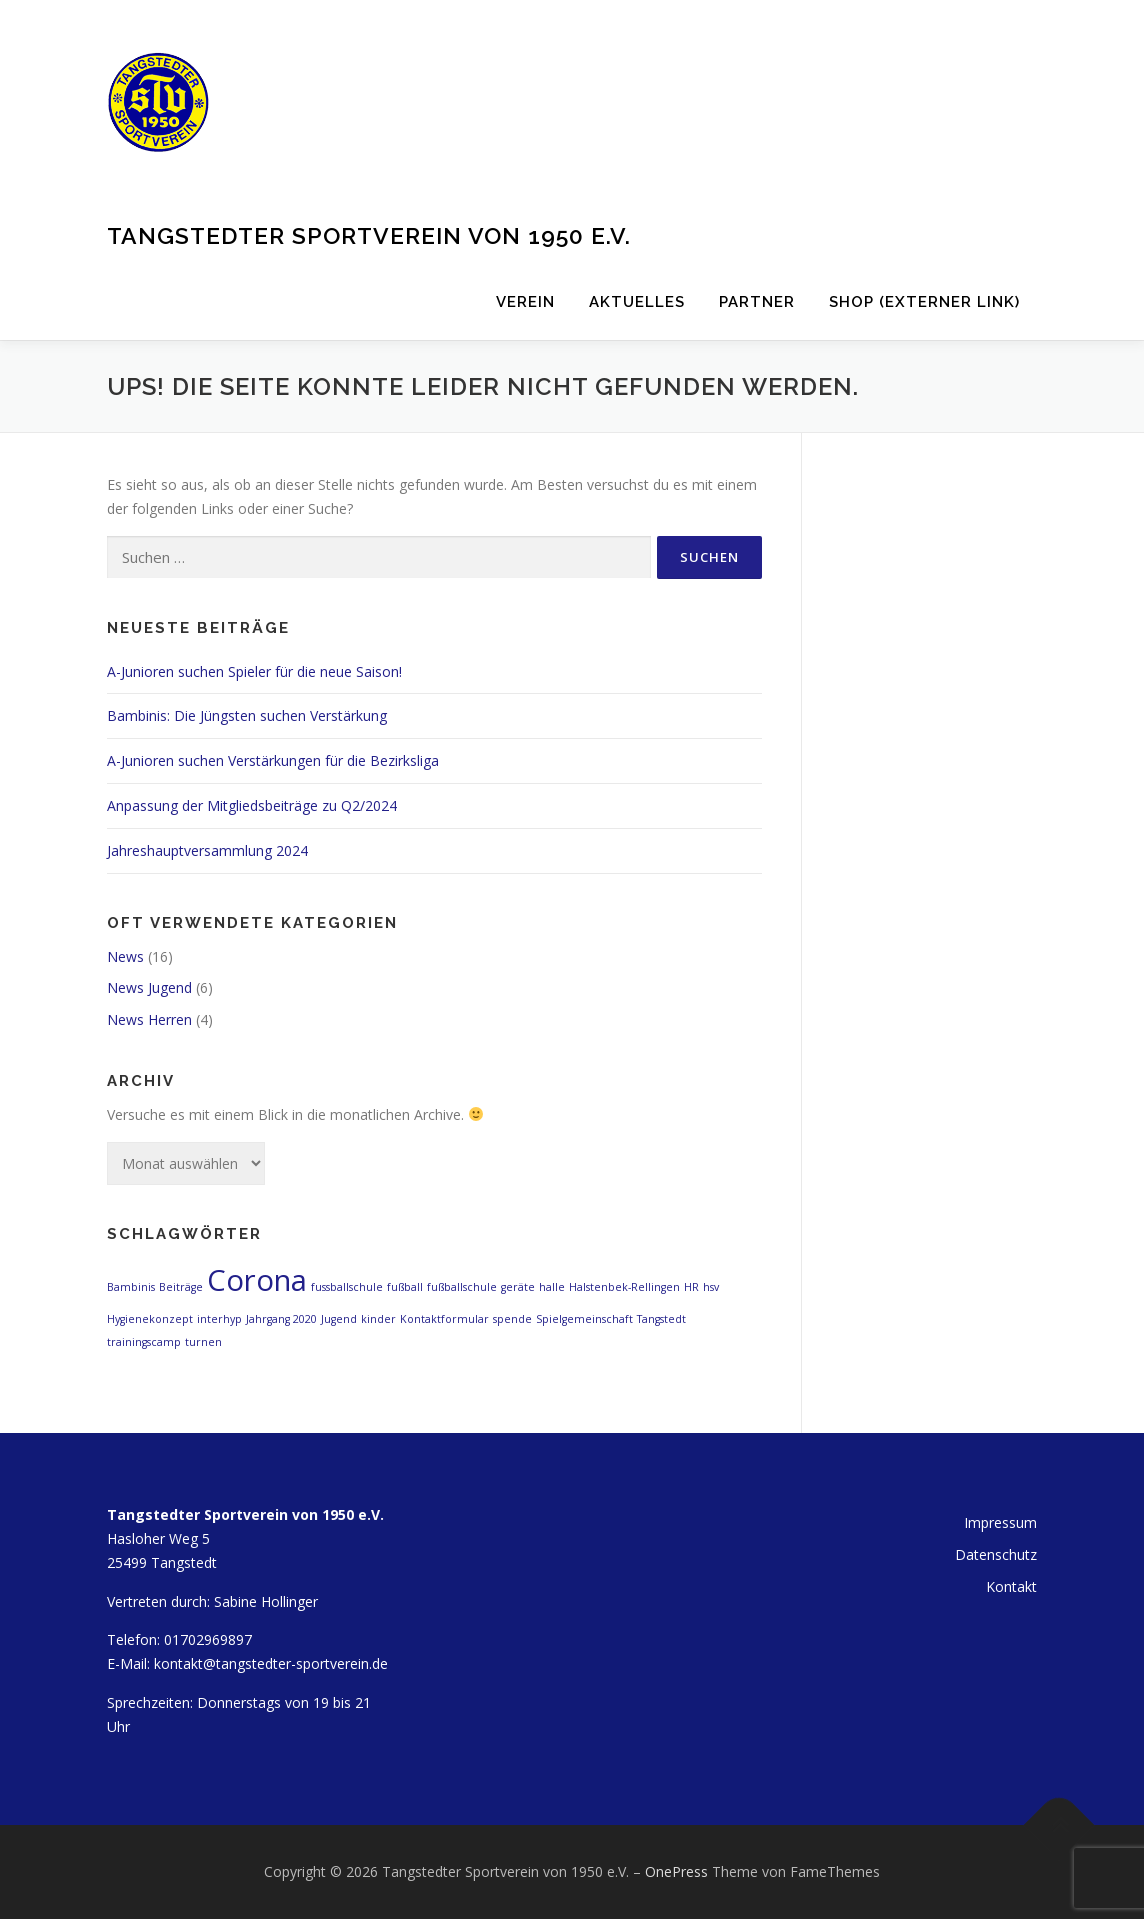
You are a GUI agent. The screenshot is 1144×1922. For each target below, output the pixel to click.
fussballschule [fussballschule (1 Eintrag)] (347, 1287)
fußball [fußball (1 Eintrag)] (405, 1287)
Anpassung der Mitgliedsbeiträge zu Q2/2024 (252, 805)
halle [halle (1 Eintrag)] (552, 1287)
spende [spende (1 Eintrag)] (512, 1319)
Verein (525, 302)
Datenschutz (996, 1554)
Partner (757, 302)
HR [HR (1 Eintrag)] (691, 1287)
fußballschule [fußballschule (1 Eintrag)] (462, 1287)
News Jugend (149, 987)
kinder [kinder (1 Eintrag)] (378, 1319)
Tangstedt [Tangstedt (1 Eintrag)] (661, 1319)
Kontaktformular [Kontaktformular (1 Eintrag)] (444, 1319)
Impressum (1000, 1522)
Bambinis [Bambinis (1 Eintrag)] (131, 1287)
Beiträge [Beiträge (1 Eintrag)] (181, 1287)
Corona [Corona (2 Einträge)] (257, 1280)
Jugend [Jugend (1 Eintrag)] (339, 1319)
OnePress (676, 1871)
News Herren (149, 1019)
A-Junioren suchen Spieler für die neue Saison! (254, 671)
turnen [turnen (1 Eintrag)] (203, 1342)
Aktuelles (637, 302)
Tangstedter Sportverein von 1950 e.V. (369, 234)
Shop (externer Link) (924, 302)
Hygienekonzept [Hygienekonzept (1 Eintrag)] (150, 1319)
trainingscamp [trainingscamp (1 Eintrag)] (144, 1342)
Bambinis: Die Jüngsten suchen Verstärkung (247, 715)
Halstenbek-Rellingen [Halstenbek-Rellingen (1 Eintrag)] (624, 1287)
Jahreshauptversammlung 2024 (207, 850)
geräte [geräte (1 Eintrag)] (518, 1287)
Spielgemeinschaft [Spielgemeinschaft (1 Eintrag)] (584, 1319)
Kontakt (1011, 1586)
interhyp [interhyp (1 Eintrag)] (219, 1319)
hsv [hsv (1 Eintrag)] (711, 1287)
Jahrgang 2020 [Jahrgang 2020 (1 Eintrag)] (281, 1319)
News (125, 956)
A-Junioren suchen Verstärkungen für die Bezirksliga (273, 760)
